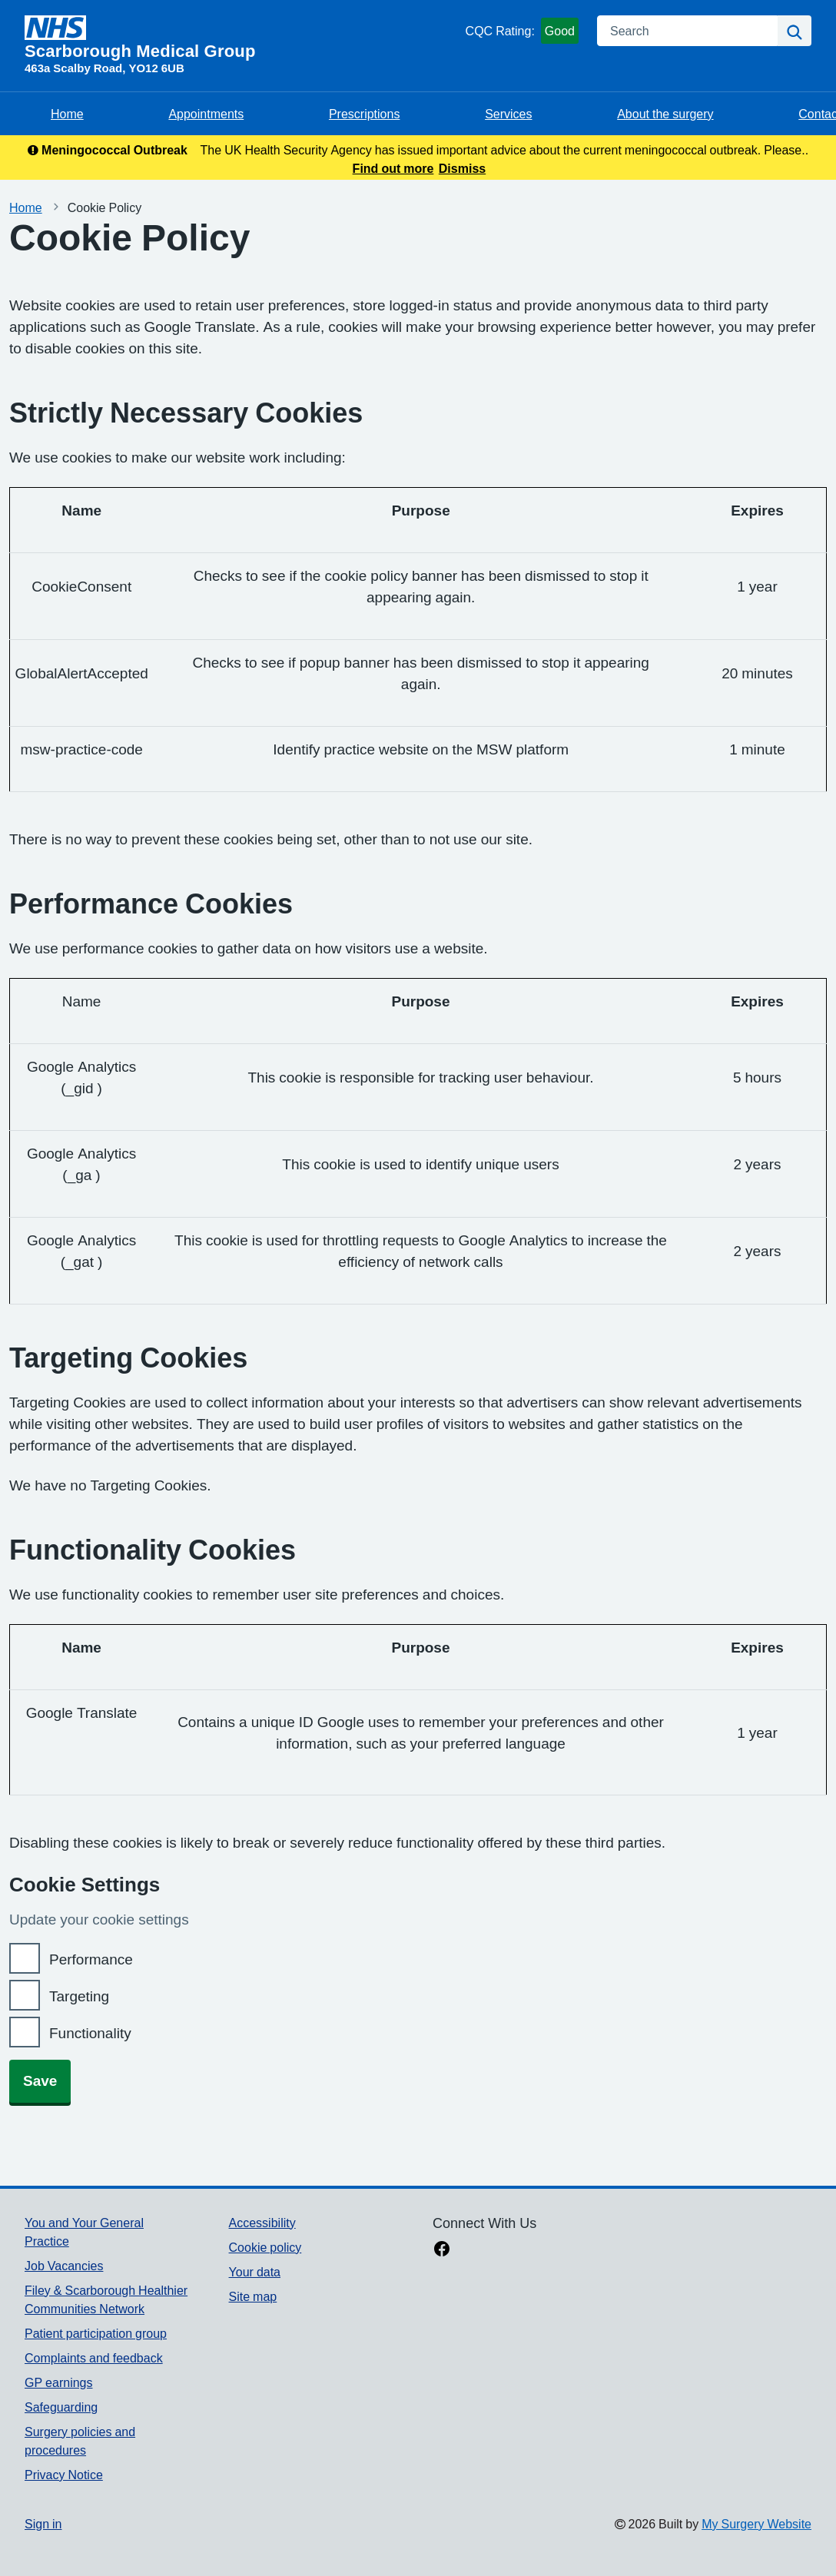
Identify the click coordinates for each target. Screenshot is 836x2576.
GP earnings (59, 2382)
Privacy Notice (64, 2474)
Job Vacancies (64, 2265)
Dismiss (462, 168)
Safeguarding (61, 2407)
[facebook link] (442, 2250)
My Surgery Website (756, 2524)
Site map (253, 2296)
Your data (254, 2272)
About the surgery (665, 114)
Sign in (43, 2524)
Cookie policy (265, 2247)
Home (67, 114)
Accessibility (262, 2222)
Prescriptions (364, 114)
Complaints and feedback (94, 2358)
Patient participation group (96, 2333)
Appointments (206, 114)
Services (508, 114)
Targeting (79, 1996)
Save (40, 2081)
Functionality (90, 2033)
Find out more (393, 168)
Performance (91, 1959)
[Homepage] (242, 37)
